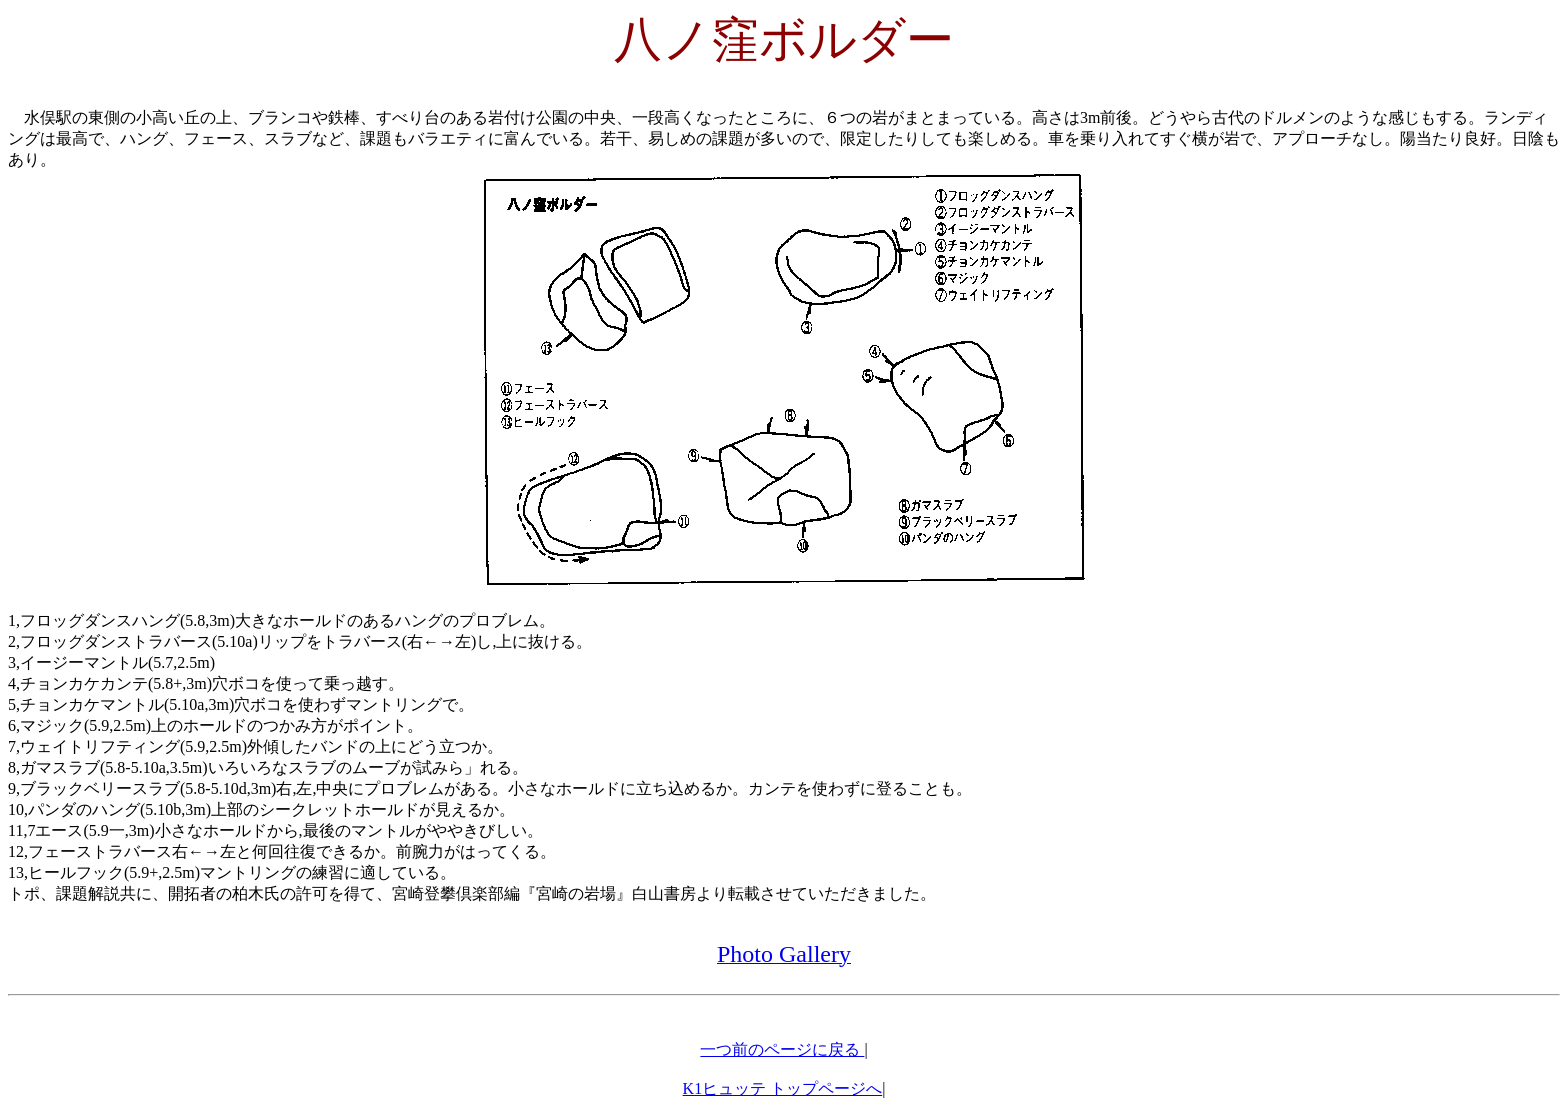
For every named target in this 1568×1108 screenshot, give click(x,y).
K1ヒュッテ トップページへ (783, 1088)
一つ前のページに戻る (782, 1049)
